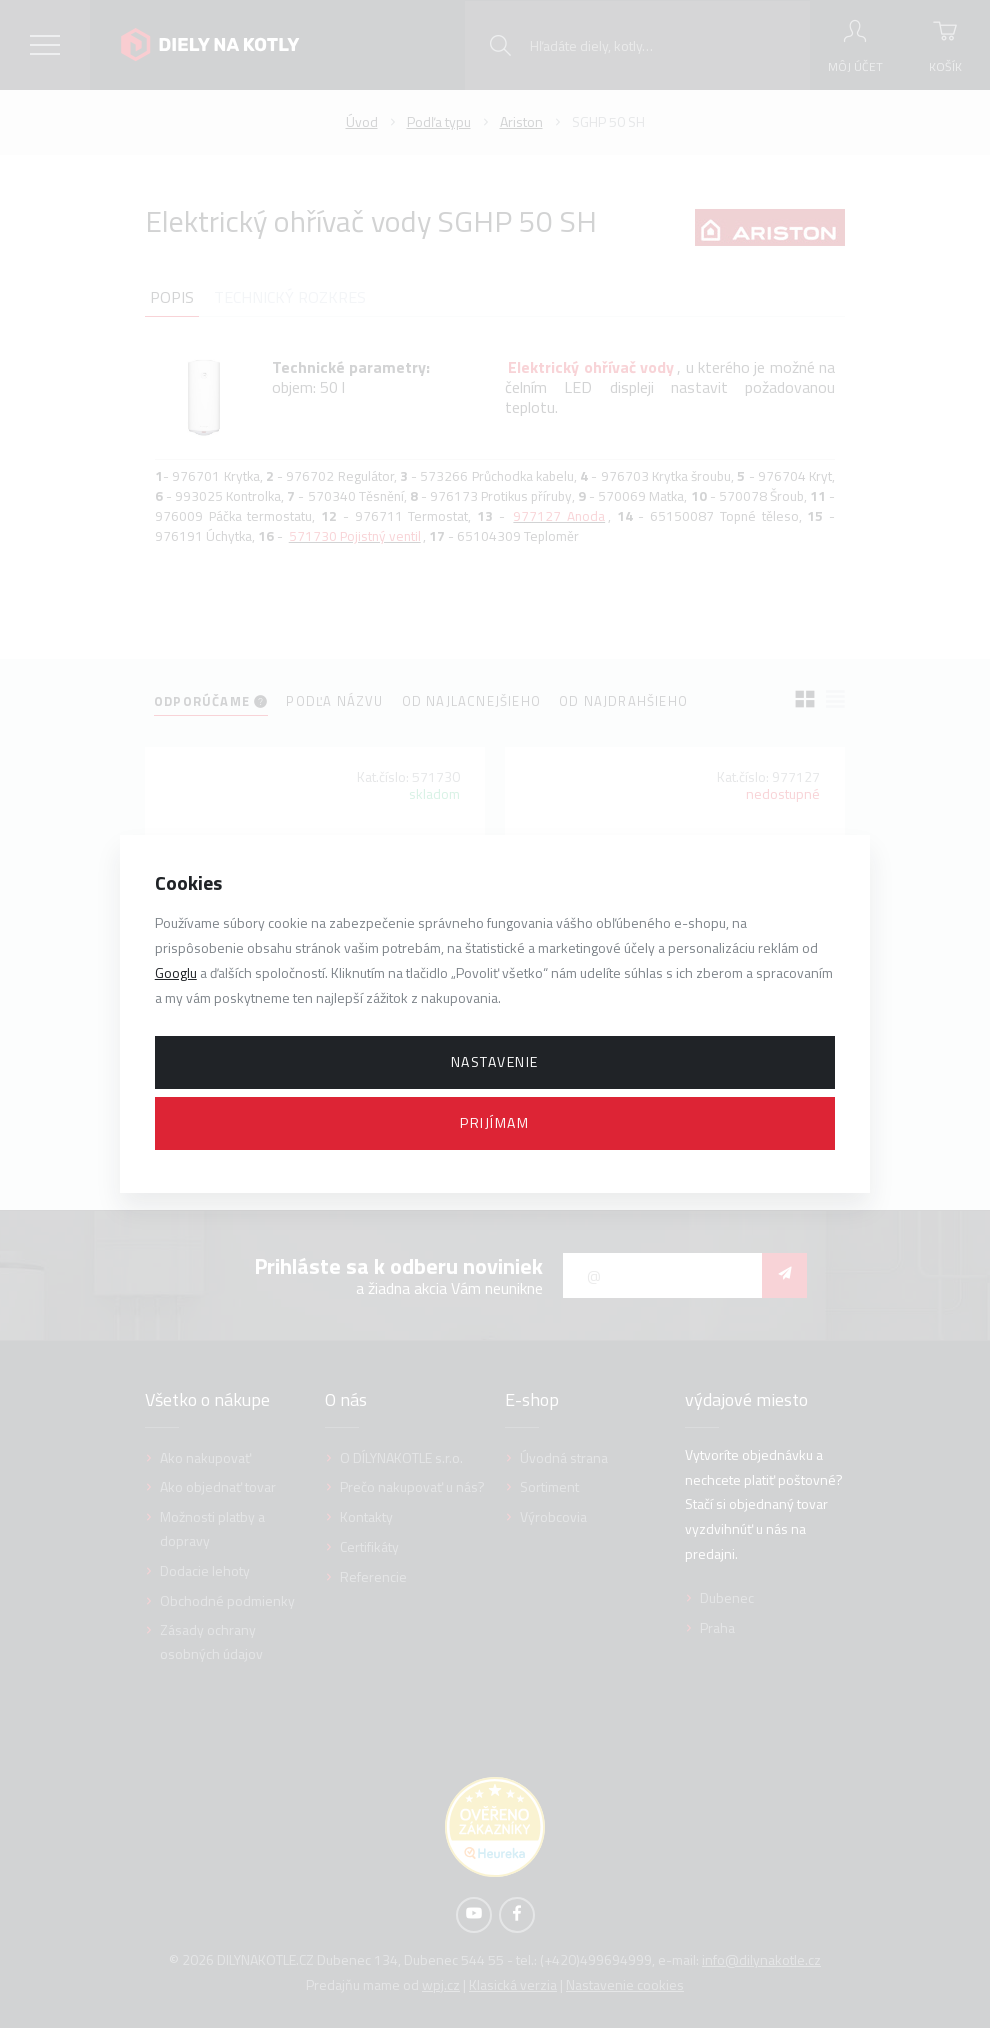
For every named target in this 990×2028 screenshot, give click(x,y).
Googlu (176, 972)
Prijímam (494, 1122)
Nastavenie (495, 1061)
